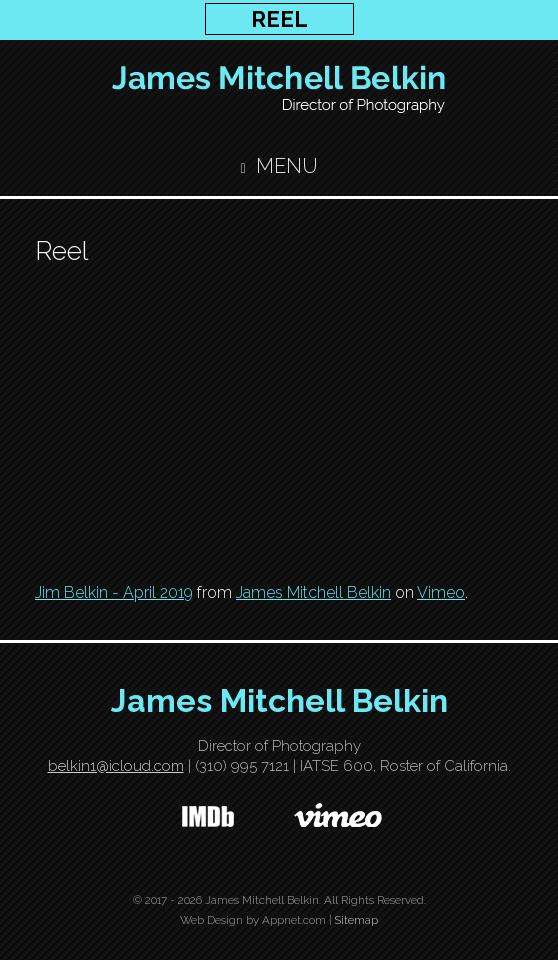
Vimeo (441, 592)
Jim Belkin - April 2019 (114, 592)
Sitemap (356, 920)
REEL (279, 19)
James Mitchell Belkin (313, 592)
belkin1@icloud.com (116, 766)
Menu (278, 166)
